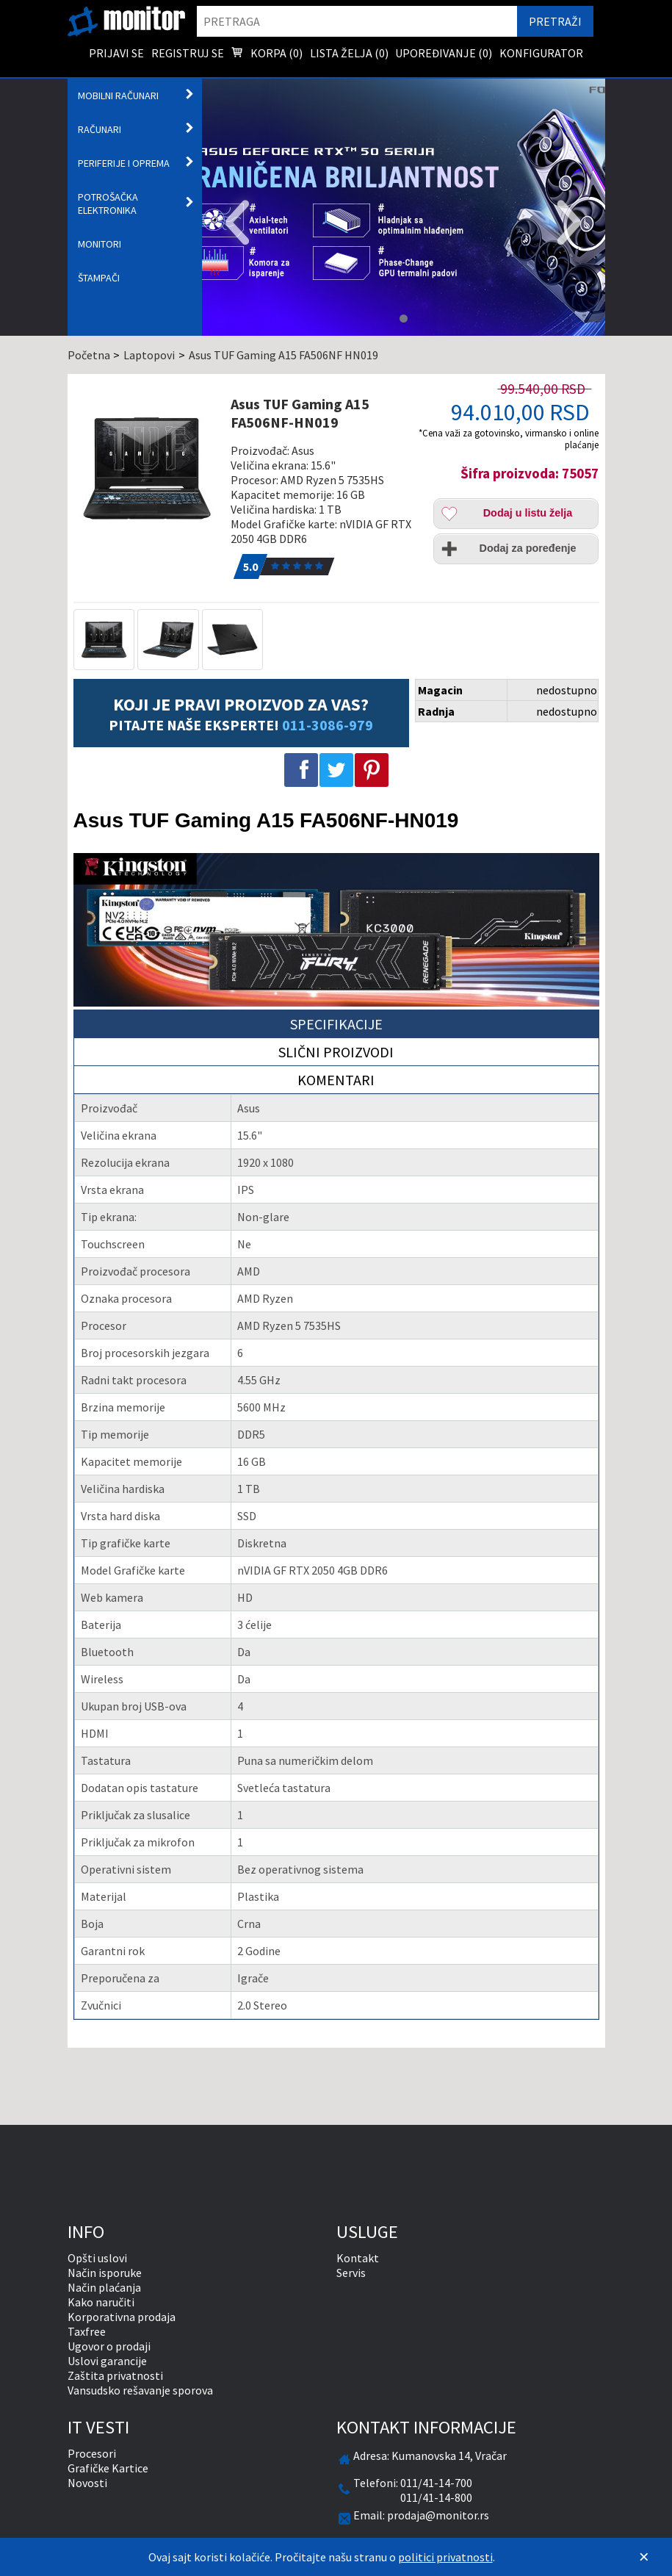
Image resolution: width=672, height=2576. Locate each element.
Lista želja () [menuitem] (349, 53)
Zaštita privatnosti (115, 2375)
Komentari (336, 1080)
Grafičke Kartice (108, 2468)
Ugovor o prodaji (109, 2346)
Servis (351, 2272)
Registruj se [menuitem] (187, 53)
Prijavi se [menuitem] (116, 53)
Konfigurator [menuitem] (541, 53)
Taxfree (87, 2331)
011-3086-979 (327, 725)
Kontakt (357, 2258)
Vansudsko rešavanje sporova (140, 2390)
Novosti (87, 2482)
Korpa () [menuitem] (267, 54)
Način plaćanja (104, 2287)
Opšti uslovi (97, 2258)
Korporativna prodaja (122, 2316)
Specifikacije (336, 1024)
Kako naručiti (101, 2302)
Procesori (92, 2453)
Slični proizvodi (336, 1052)
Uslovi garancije (107, 2360)
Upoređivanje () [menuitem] (443, 53)
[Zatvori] (644, 2557)
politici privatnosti (445, 2557)
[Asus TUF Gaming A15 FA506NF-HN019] (146, 468)
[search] (357, 21)
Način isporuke (105, 2272)
